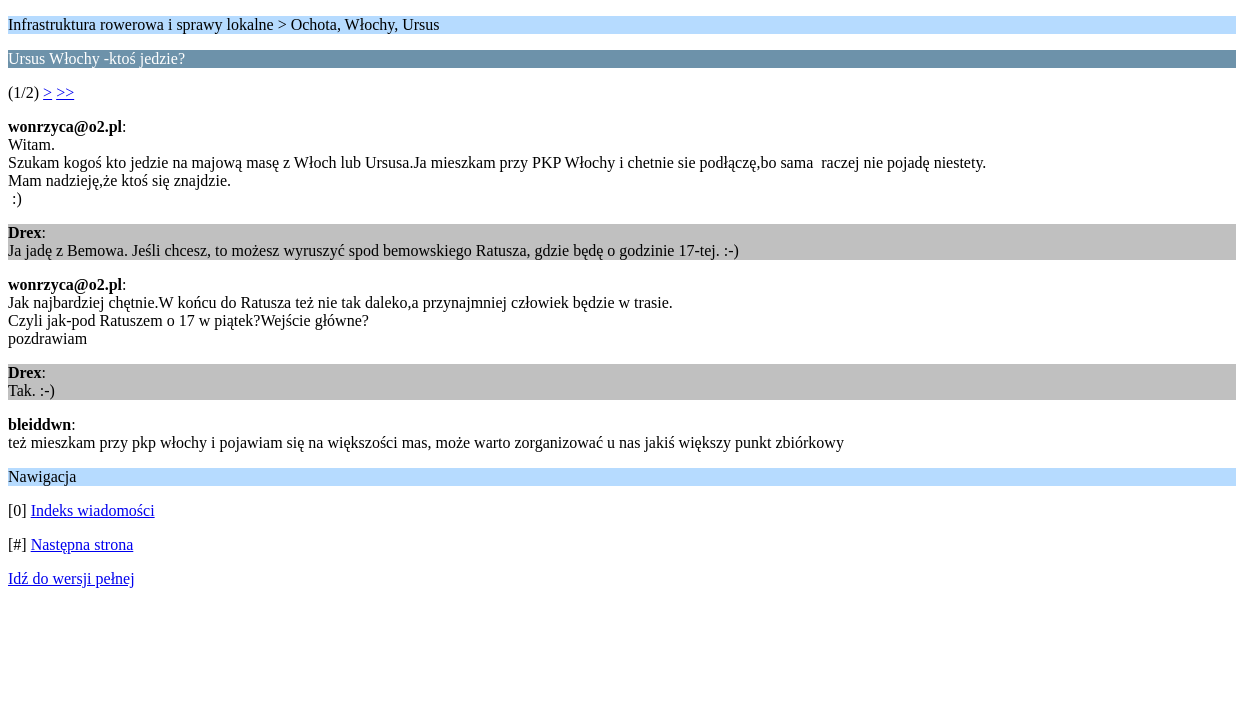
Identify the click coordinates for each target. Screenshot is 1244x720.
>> (65, 92)
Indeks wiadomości (93, 510)
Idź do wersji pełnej (71, 578)
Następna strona (82, 544)
